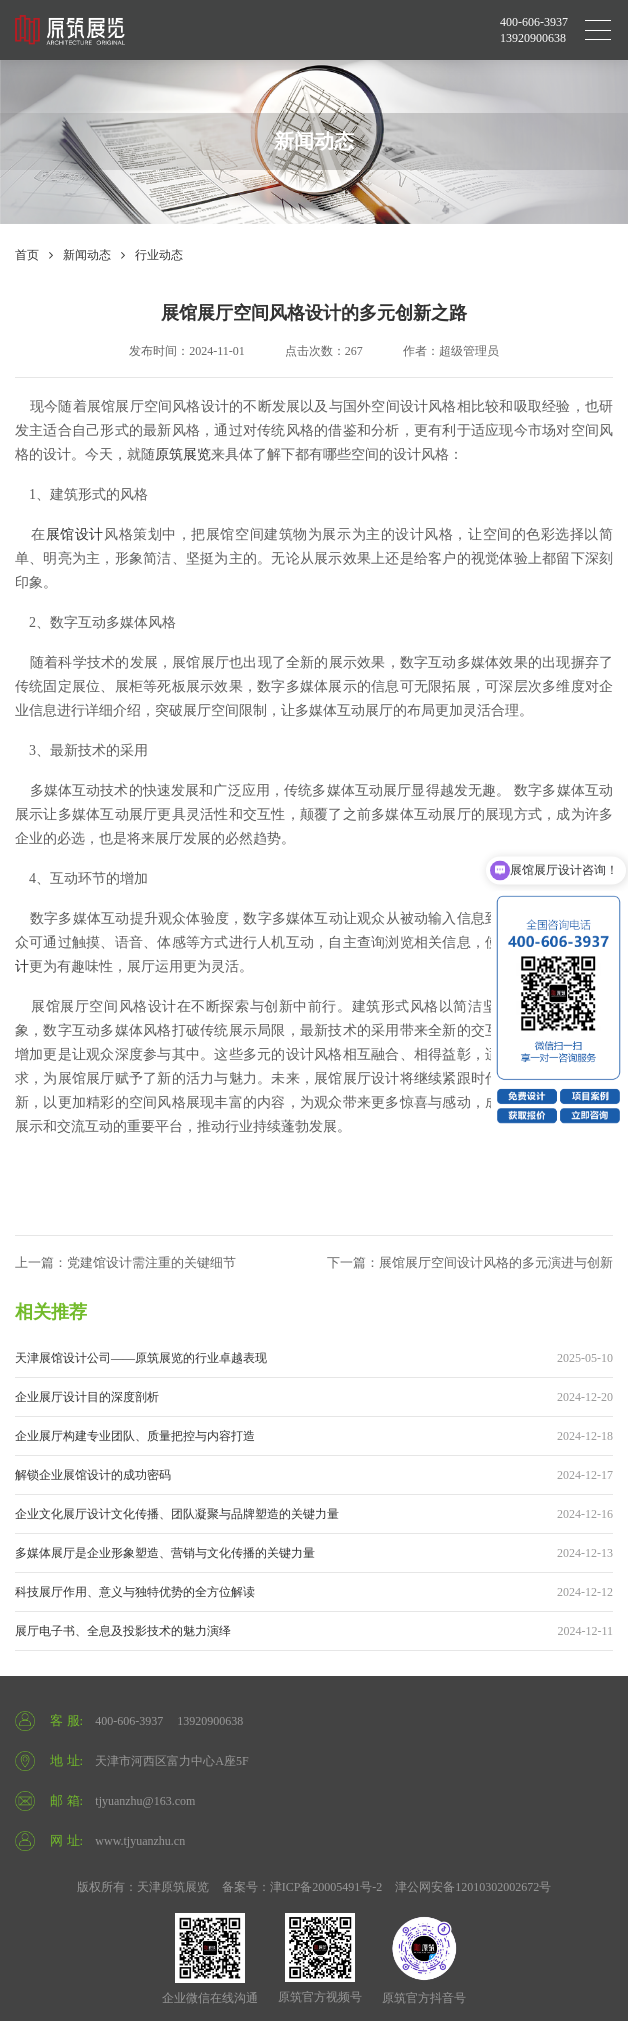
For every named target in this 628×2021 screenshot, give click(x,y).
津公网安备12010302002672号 (473, 1887)
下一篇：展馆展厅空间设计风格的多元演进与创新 (470, 1262)
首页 (27, 255)
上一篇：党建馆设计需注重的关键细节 (125, 1262)
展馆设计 (75, 534)
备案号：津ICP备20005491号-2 (302, 1887)
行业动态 (159, 255)
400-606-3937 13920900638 (534, 30)
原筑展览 (183, 454)
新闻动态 (87, 255)
